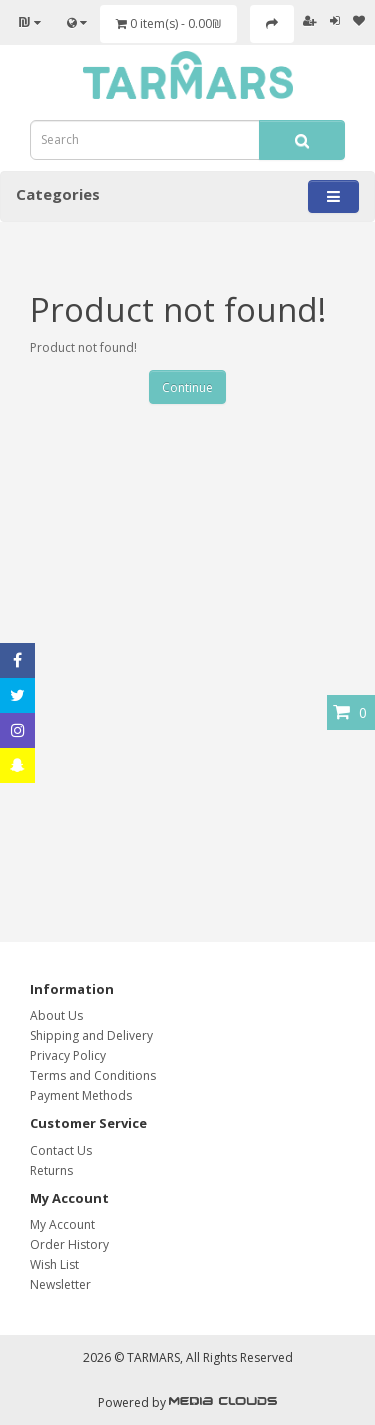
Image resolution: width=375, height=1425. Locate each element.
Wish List (54, 1264)
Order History (69, 1244)
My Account (62, 1224)
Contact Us (61, 1150)
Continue (187, 387)
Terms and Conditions (93, 1075)
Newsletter (60, 1284)
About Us (56, 1015)
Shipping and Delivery (91, 1035)
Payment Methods (81, 1095)
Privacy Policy (68, 1055)
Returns (51, 1170)
